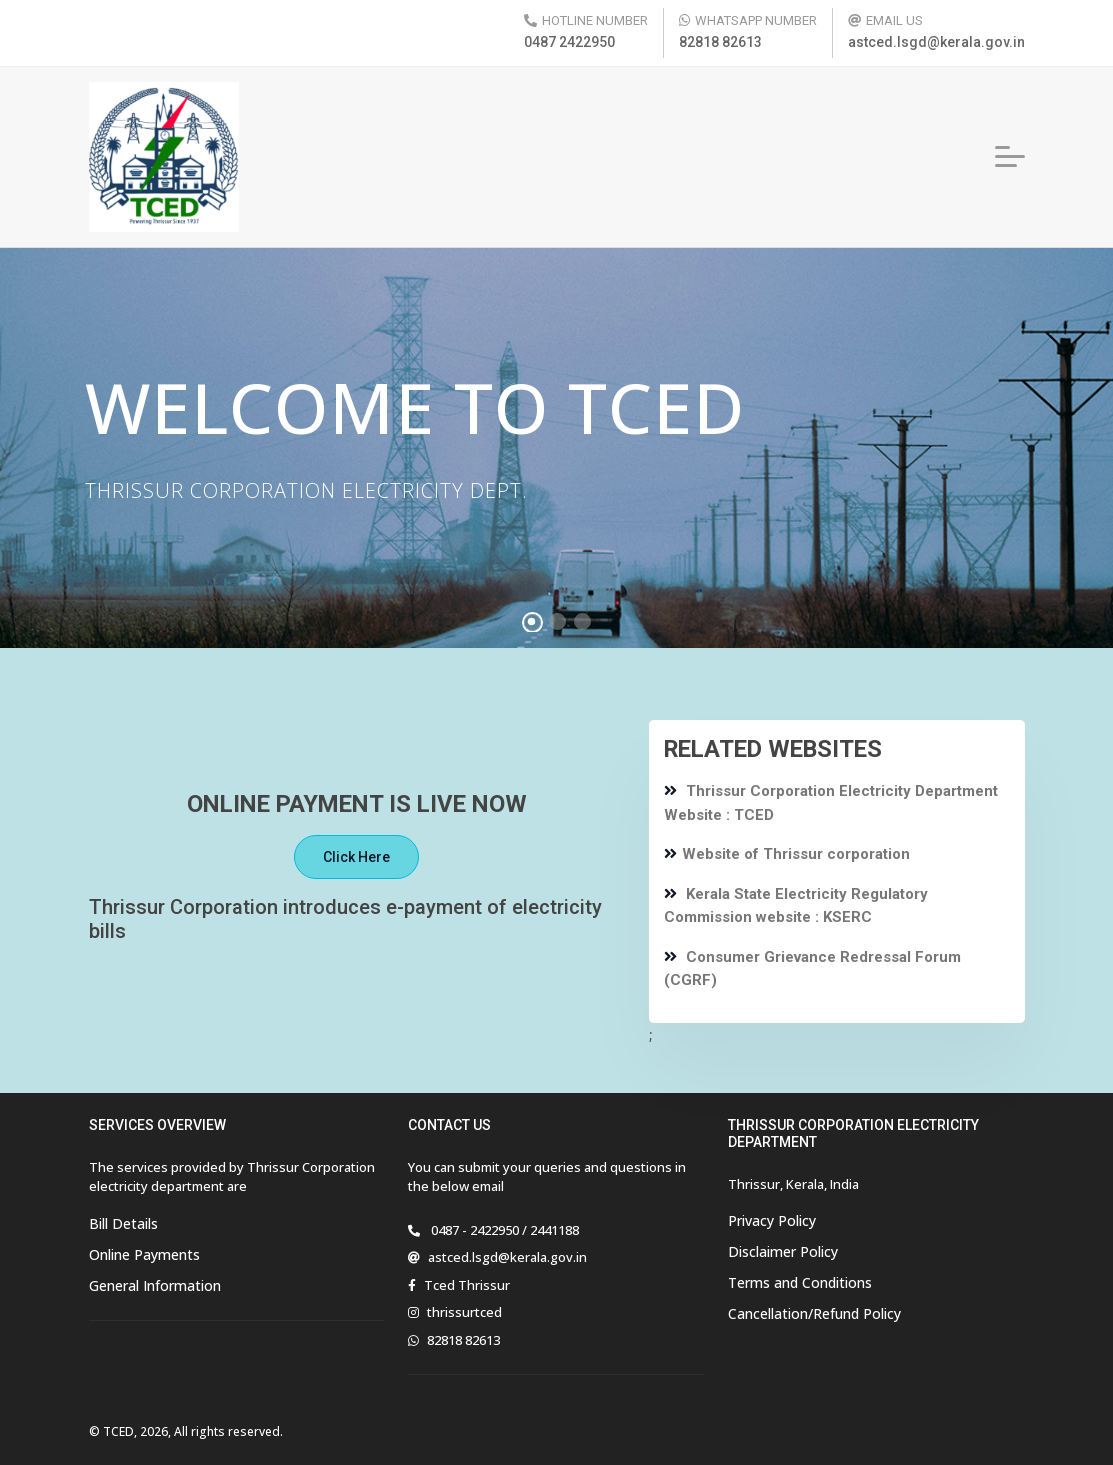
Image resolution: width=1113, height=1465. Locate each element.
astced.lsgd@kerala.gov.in (936, 42)
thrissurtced (464, 1312)
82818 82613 (720, 42)
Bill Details (123, 1223)
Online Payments (144, 1254)
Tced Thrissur (467, 1285)
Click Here (356, 857)
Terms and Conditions (800, 1282)
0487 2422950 (569, 42)
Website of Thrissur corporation (787, 854)
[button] (1010, 156)
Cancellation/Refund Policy (814, 1313)
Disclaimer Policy (783, 1251)
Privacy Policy (772, 1220)
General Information (155, 1285)
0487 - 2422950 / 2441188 (503, 1230)
